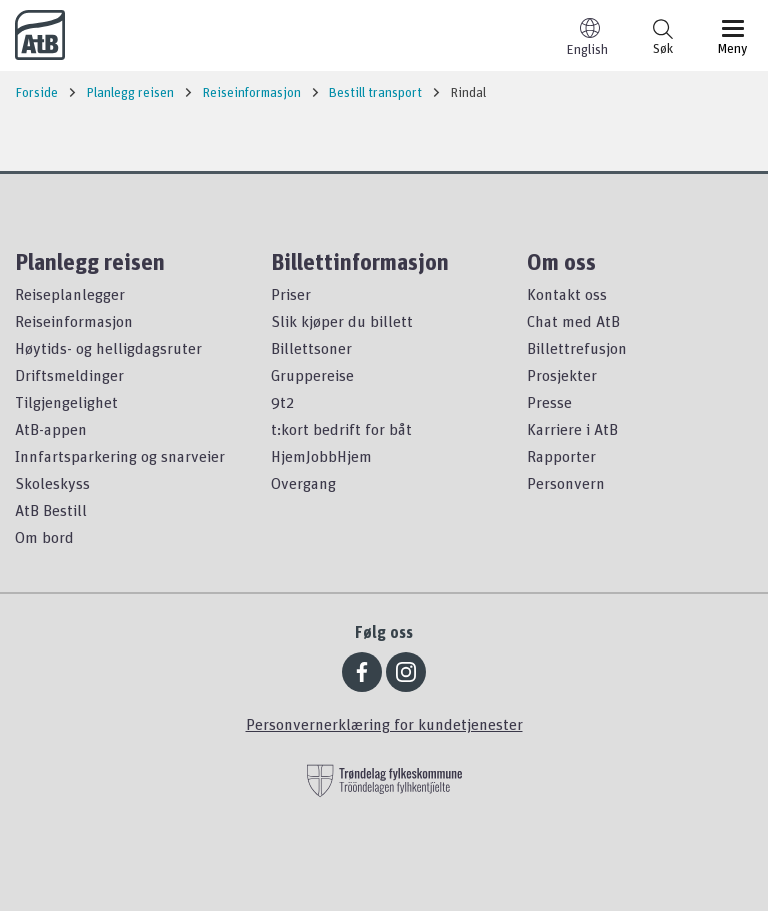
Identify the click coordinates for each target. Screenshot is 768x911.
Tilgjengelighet (66, 402)
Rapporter (561, 456)
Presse (549, 402)
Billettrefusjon (577, 348)
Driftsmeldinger (69, 375)
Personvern (566, 483)
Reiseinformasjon (74, 321)
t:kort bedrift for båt (341, 429)
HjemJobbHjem (321, 456)
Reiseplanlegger (70, 294)
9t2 (282, 402)
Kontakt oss (567, 294)
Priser (291, 294)
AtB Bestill (51, 510)
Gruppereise (312, 375)
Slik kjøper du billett (342, 321)
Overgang (303, 483)
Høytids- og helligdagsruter (108, 348)
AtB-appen (51, 429)
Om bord (44, 537)
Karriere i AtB (572, 429)
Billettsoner (311, 348)
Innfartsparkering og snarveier (120, 456)
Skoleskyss (52, 483)
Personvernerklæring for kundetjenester (384, 724)
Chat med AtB (573, 321)
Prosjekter (562, 375)
